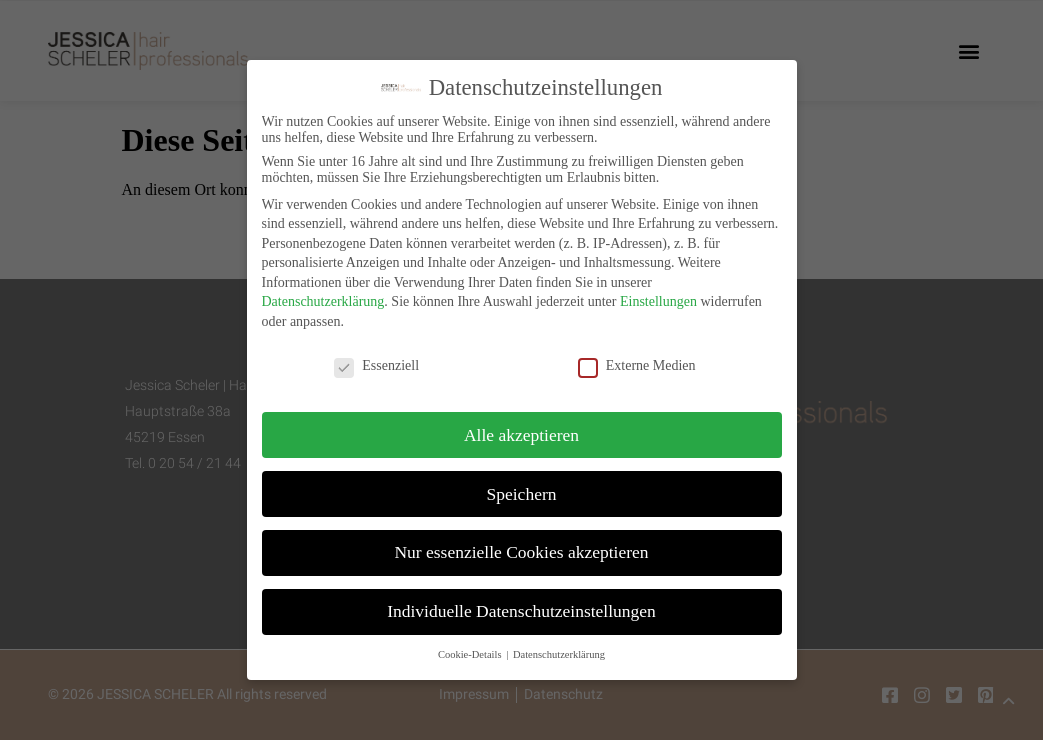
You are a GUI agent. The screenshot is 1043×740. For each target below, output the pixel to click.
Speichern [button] (522, 487)
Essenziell (376, 360)
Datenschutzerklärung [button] (559, 648)
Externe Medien (637, 360)
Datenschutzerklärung (323, 295)
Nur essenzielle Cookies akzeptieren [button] (521, 546)
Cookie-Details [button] (471, 648)
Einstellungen (658, 295)
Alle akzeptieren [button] (521, 428)
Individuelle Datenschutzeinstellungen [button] (521, 605)
